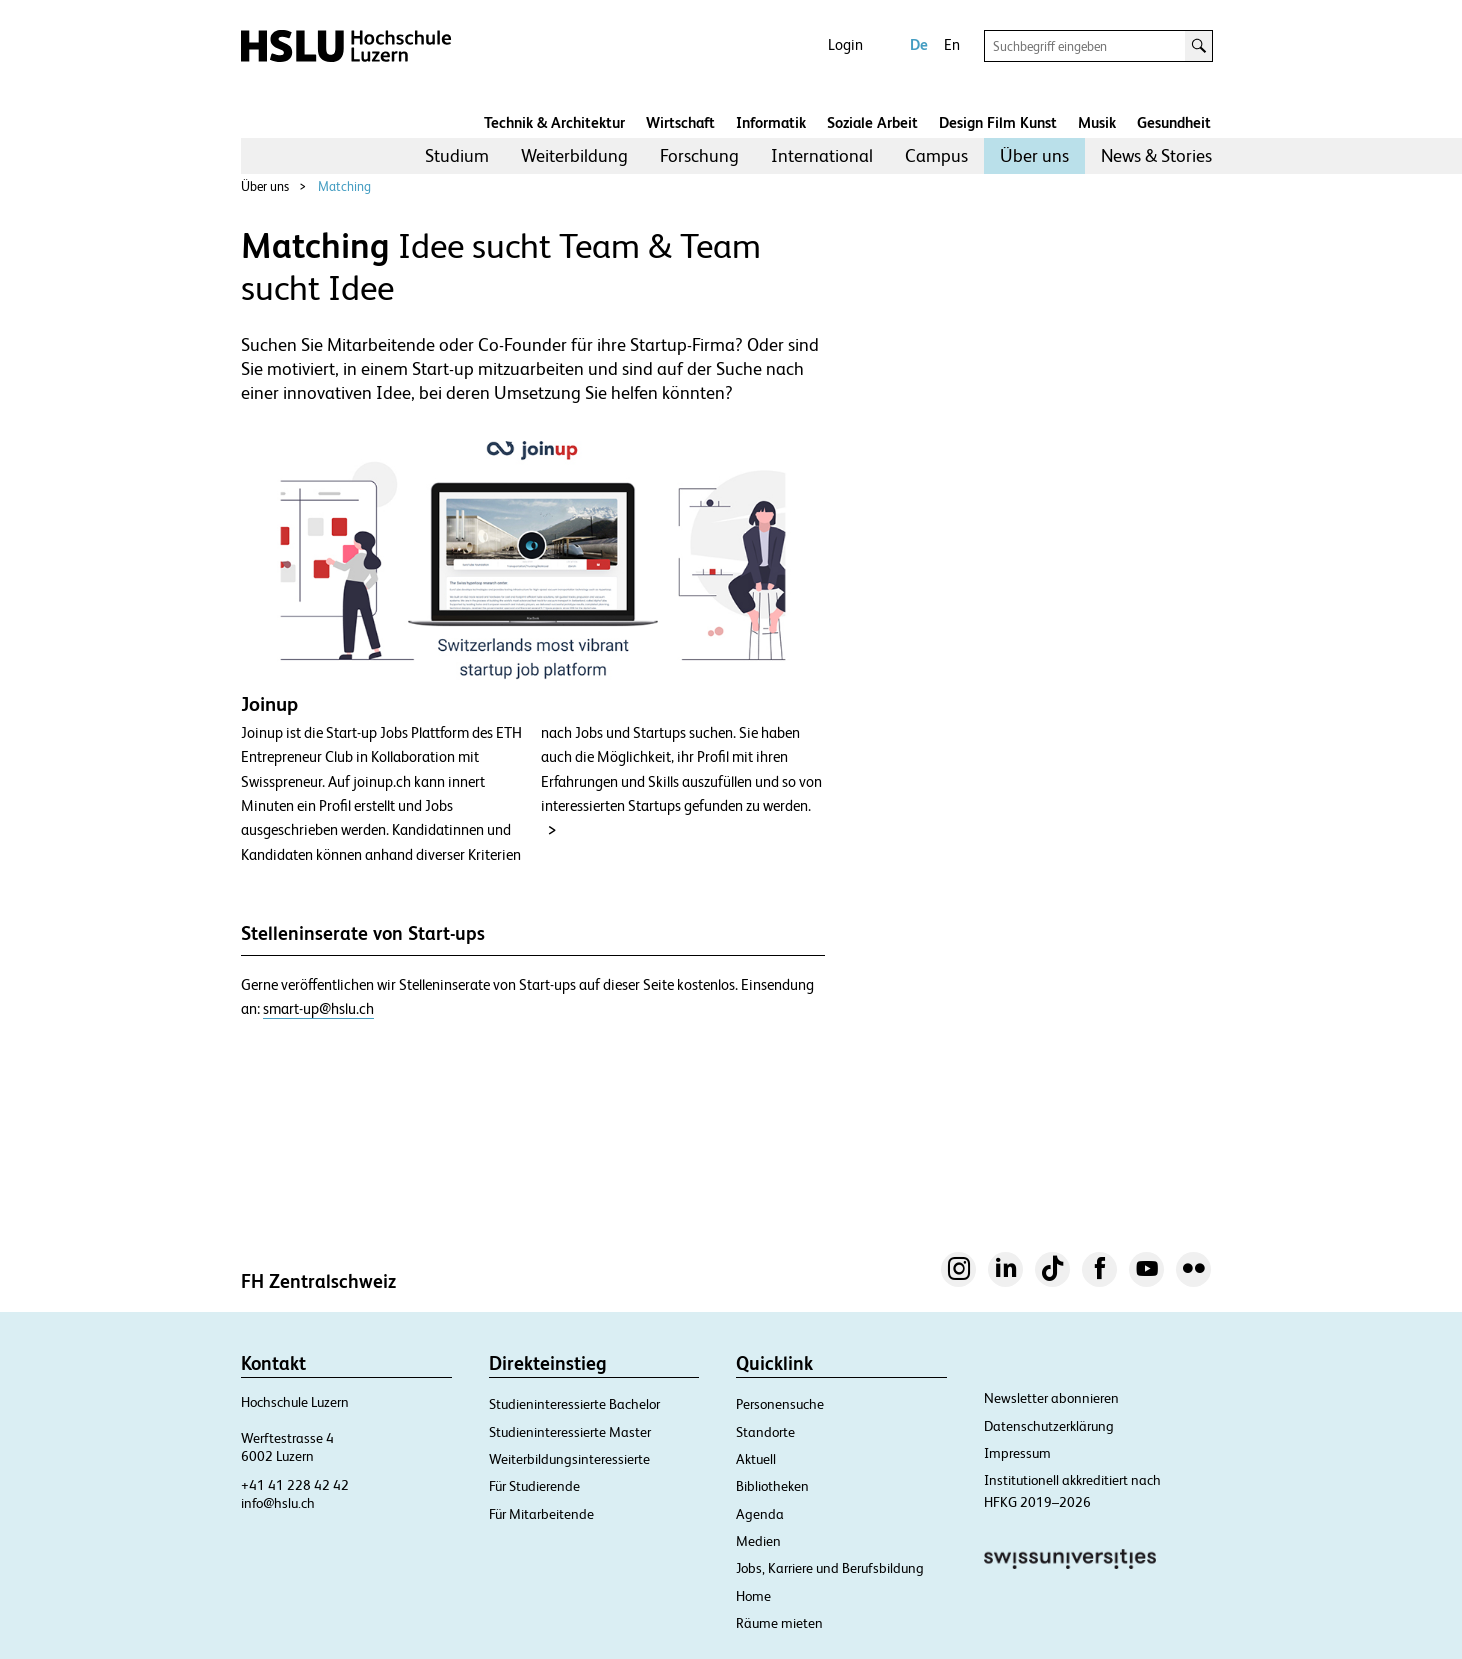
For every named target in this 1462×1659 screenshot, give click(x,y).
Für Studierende (534, 1486)
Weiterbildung (574, 155)
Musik (1097, 122)
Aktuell (756, 1459)
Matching (344, 186)
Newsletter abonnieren (1051, 1398)
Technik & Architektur (554, 122)
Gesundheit (1174, 122)
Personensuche (780, 1404)
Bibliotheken (772, 1486)
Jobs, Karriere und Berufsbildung (830, 1568)
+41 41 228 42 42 (295, 1485)
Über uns (1034, 155)
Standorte (765, 1432)
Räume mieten (779, 1623)
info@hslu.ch (278, 1503)
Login (845, 44)
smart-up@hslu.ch (318, 1009)
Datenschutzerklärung (1049, 1426)
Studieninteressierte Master (570, 1432)
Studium (457, 155)
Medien (758, 1541)
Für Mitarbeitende (541, 1514)
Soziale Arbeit (872, 122)
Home (753, 1596)
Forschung (699, 155)
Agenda (760, 1514)
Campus (936, 155)
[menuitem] (457, 156)
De (919, 44)
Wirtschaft (680, 122)
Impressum (1017, 1453)
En (952, 44)
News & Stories (1156, 155)
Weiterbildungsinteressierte (569, 1459)
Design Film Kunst (998, 122)
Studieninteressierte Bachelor (574, 1404)
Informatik (771, 122)
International (822, 155)
